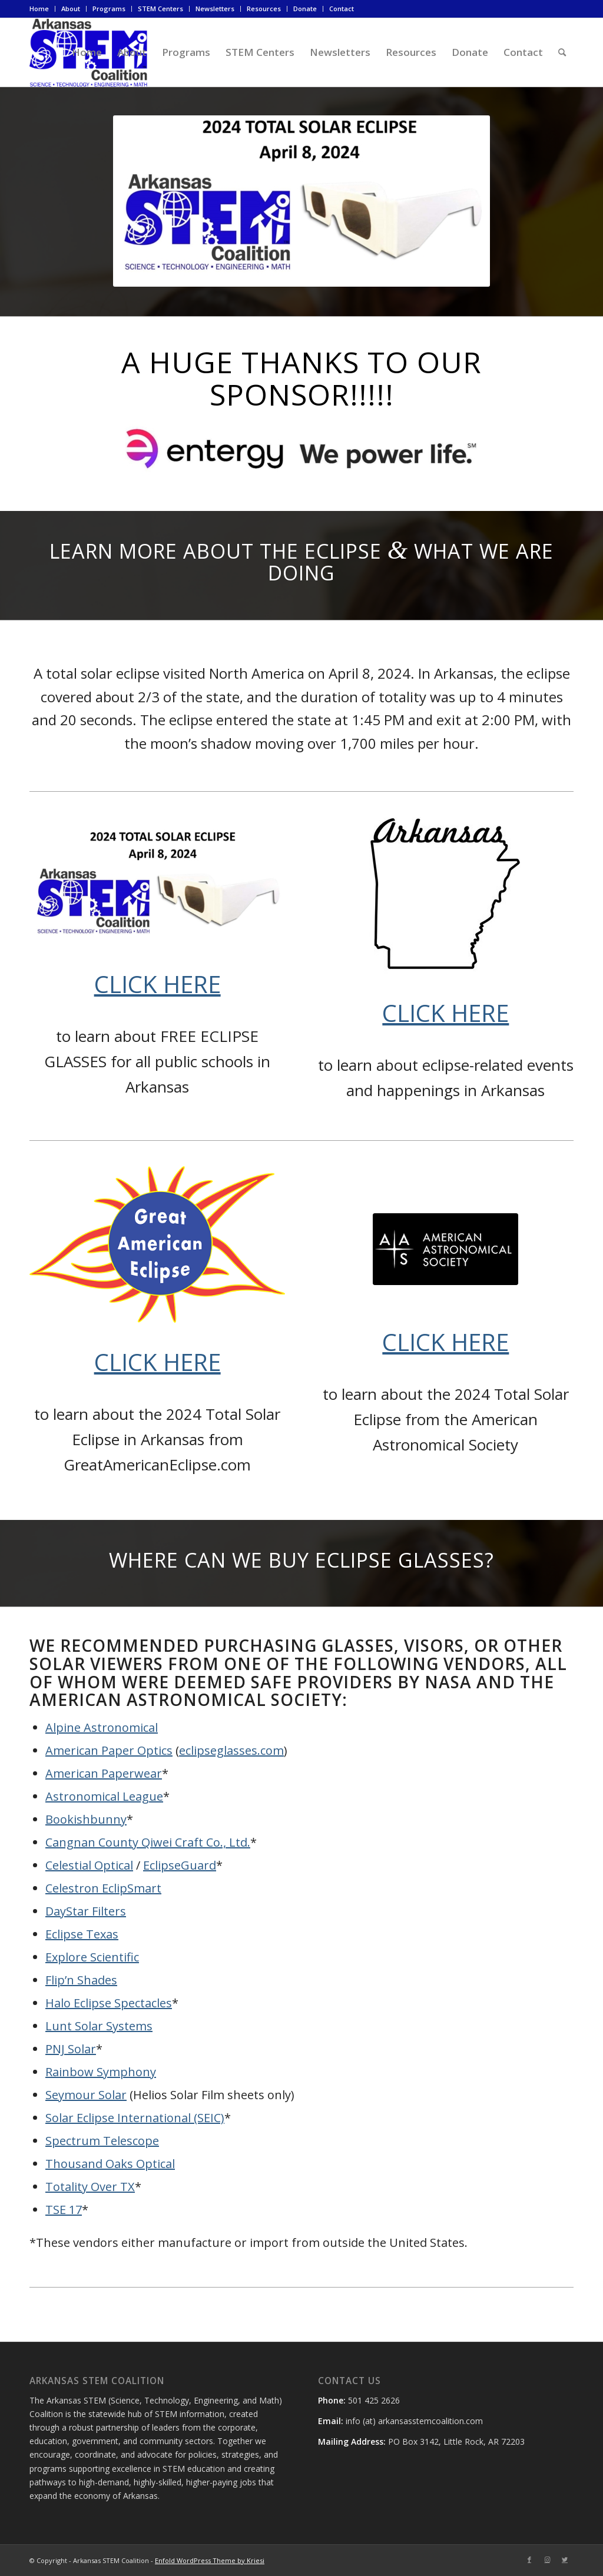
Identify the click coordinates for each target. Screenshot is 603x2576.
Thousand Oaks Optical (110, 2164)
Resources (264, 8)
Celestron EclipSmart (103, 1888)
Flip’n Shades (81, 1980)
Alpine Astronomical (101, 1727)
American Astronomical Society (185, 1699)
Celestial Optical (89, 1865)
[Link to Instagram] (547, 2559)
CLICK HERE (157, 984)
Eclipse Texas (81, 1934)
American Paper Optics (109, 1750)
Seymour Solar (86, 2095)
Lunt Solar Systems (99, 2026)
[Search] (562, 52)
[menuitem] (42, 9)
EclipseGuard (179, 1865)
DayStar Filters (85, 1911)
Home (39, 8)
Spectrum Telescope (102, 2141)
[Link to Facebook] (529, 2559)
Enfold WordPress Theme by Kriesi (209, 2560)
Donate (305, 8)
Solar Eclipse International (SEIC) (134, 2118)
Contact (341, 8)
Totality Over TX (90, 2187)
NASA (448, 1682)
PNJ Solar (70, 2049)
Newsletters (215, 8)
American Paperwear (103, 1773)
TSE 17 (63, 2210)
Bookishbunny (86, 1819)
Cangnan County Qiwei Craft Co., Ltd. (147, 1842)
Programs (108, 8)
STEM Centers (160, 8)
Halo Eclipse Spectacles (108, 2003)
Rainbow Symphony (100, 2072)
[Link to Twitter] (565, 2559)
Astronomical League (104, 1796)
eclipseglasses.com (231, 1750)
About (70, 8)
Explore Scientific (92, 1957)
